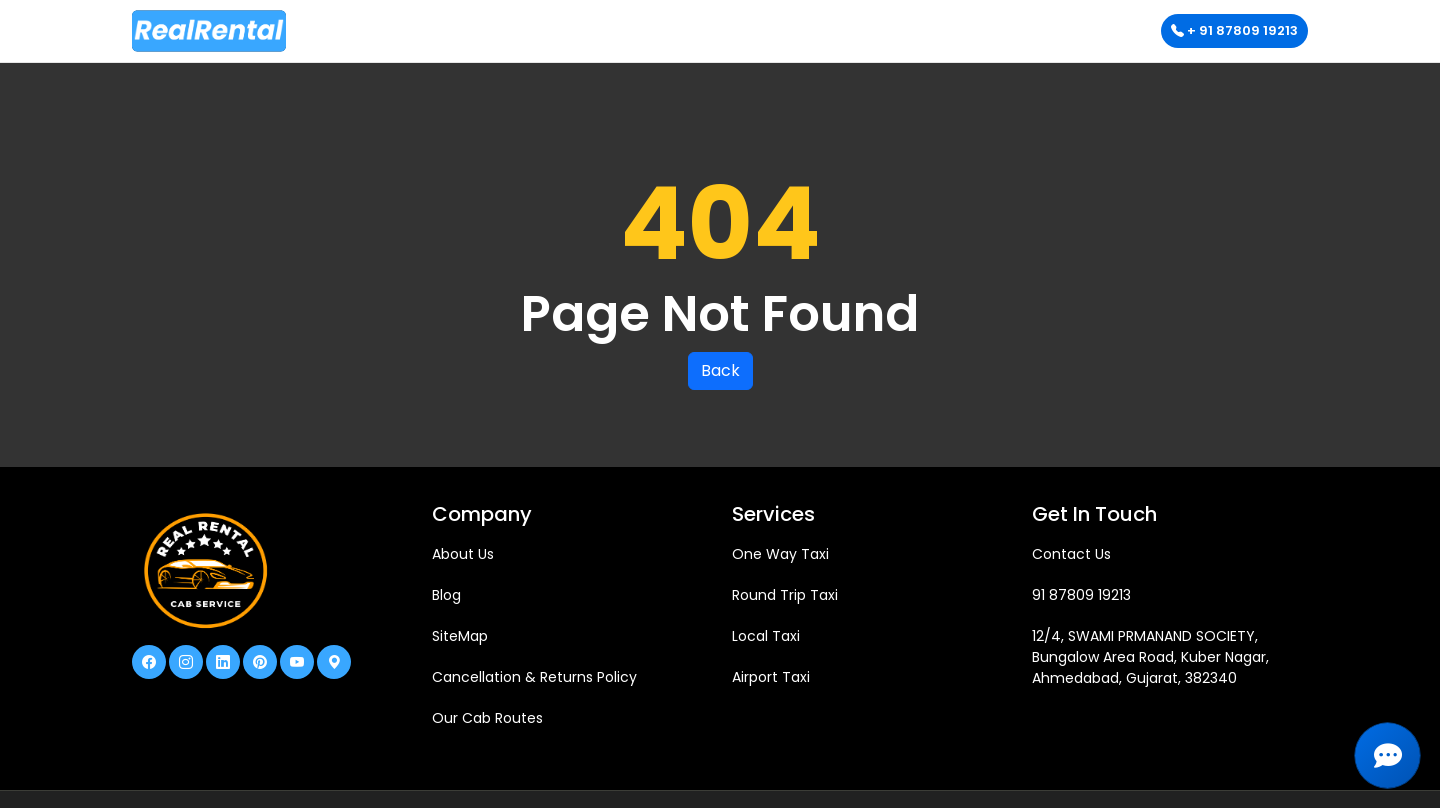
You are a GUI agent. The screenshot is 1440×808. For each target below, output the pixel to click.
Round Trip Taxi (785, 595)
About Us (463, 554)
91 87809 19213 (1081, 595)
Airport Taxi (771, 677)
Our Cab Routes (487, 718)
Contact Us (1071, 554)
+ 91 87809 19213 (1234, 30)
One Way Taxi (780, 554)
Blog (446, 595)
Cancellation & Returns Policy (534, 677)
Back (720, 370)
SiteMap (460, 636)
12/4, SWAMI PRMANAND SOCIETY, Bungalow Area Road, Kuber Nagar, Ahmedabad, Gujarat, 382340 (1150, 657)
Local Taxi (766, 636)
